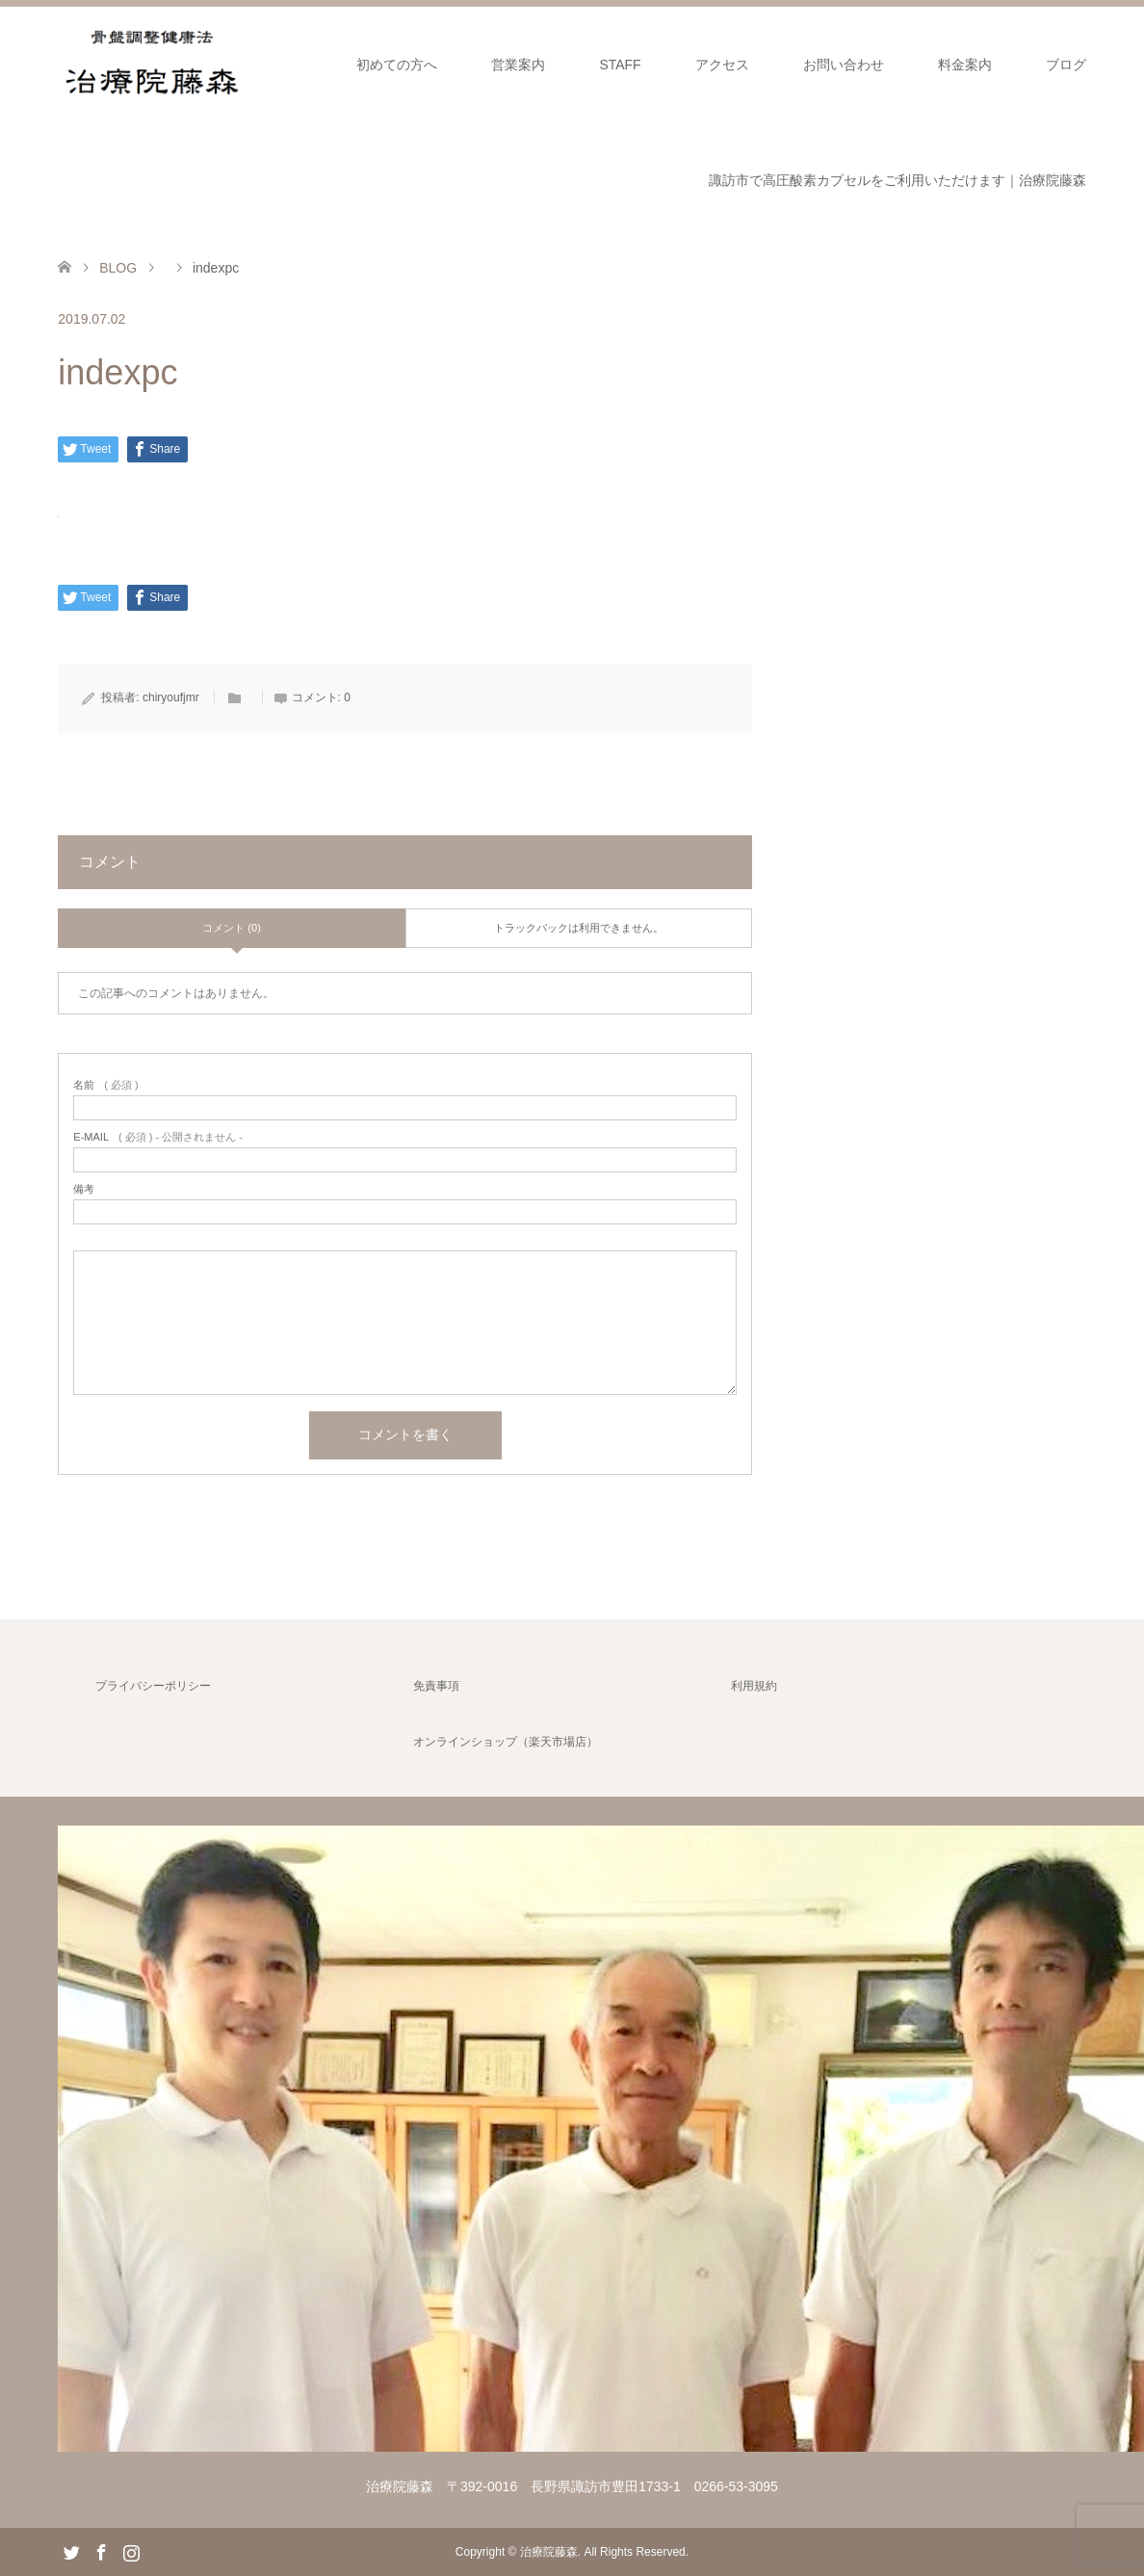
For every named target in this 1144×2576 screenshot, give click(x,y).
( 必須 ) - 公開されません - (158, 1137)
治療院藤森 (549, 2552)
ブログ (1066, 64)
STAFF (619, 64)
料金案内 (965, 64)
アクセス (722, 64)
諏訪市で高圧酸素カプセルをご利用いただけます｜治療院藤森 (897, 180)
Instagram (131, 2551)
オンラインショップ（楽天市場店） (505, 1741)
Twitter (71, 2551)
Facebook (101, 2551)
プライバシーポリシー (153, 1686)
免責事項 (436, 1686)
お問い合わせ (843, 64)
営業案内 (518, 64)
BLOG (118, 268)
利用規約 (754, 1686)
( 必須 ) (105, 1085)
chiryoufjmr (171, 697)
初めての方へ (396, 64)
